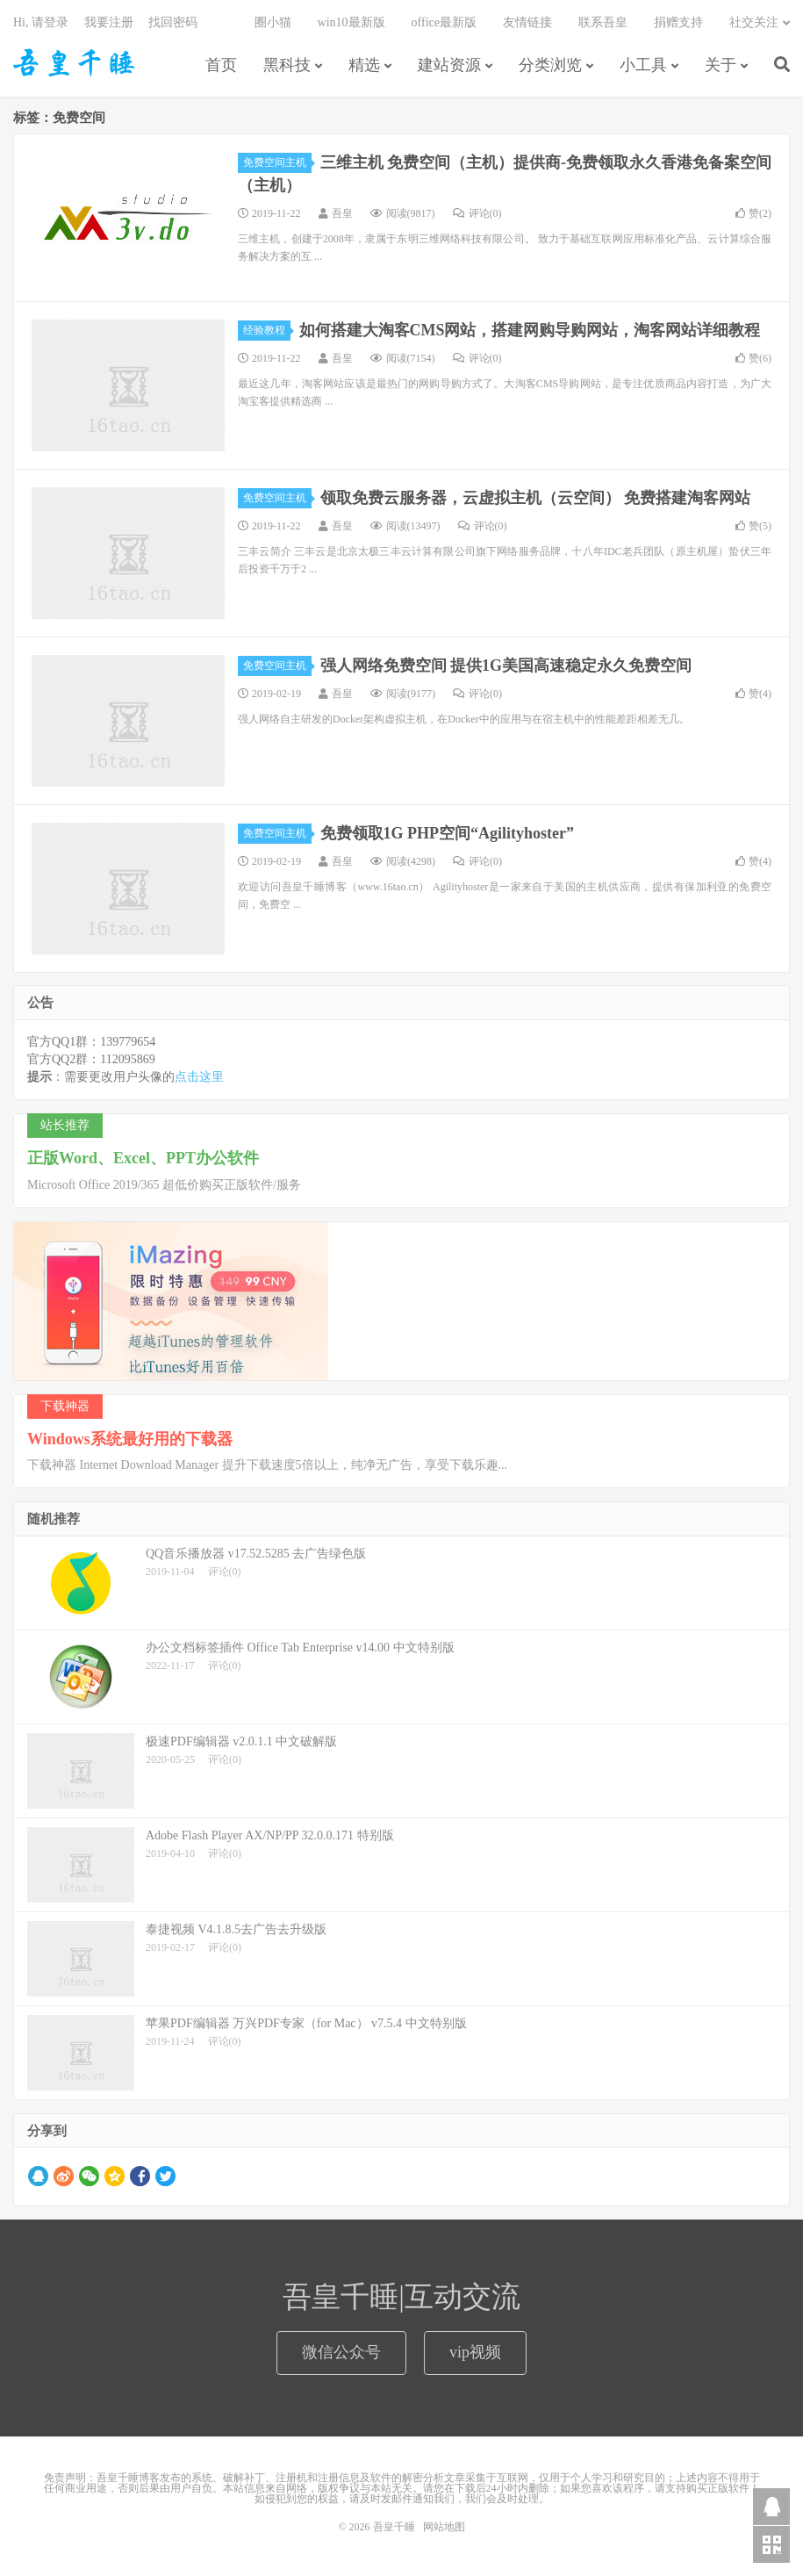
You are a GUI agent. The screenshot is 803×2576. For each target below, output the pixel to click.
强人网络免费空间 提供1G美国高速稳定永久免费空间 (506, 665)
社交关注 (753, 22)
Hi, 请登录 (40, 22)
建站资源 (449, 65)
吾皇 (342, 213)
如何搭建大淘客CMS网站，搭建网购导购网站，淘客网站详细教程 (530, 330)
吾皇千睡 (74, 62)
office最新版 (444, 22)
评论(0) (477, 213)
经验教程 (266, 330)
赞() (753, 213)
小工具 (643, 65)
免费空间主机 (277, 162)
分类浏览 (550, 65)
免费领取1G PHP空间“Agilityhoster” (447, 833)
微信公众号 (341, 2352)
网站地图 (444, 2527)
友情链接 (527, 22)
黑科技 (287, 65)
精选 (364, 65)
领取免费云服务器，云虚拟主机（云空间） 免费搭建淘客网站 (535, 498)
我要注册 (108, 22)
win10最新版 (351, 22)
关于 (720, 65)
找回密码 (172, 22)
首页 (221, 65)
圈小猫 (273, 22)
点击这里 (199, 1076)
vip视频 (475, 2352)
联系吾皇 (602, 22)
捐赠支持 (678, 22)
